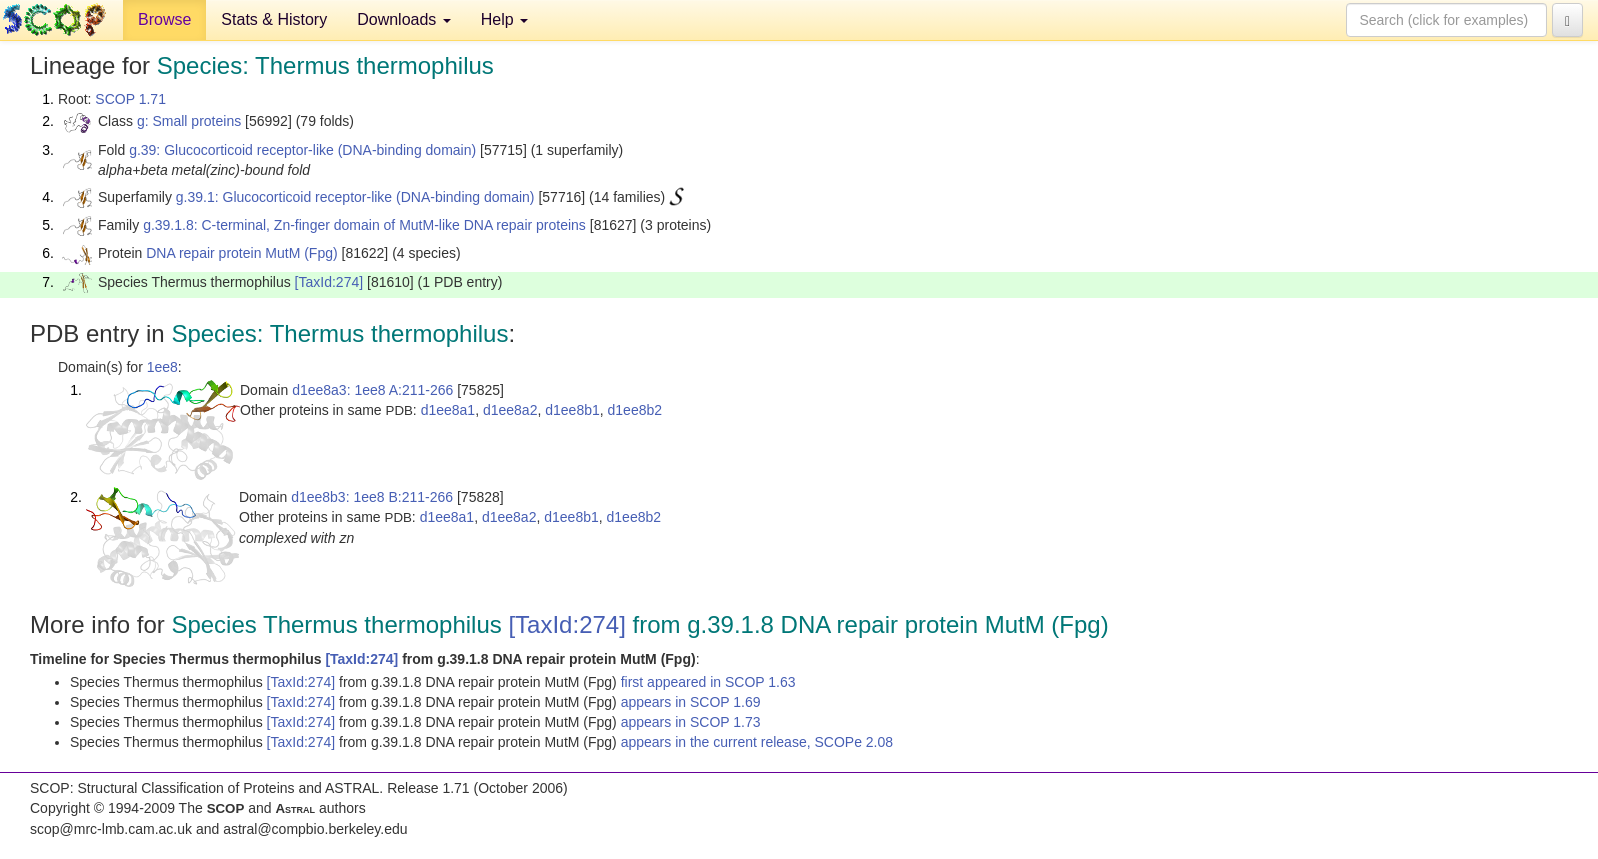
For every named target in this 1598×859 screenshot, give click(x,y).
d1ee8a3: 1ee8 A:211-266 (372, 390)
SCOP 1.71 (130, 99)
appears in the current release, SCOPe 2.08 (757, 742)
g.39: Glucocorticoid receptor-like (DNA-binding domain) (302, 150)
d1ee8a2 (510, 410)
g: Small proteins (189, 121)
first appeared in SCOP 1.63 (708, 682)
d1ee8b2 (635, 410)
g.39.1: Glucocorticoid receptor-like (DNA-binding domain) (355, 197)
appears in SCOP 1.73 (691, 722)
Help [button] (504, 19)
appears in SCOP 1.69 (691, 702)
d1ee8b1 (572, 410)
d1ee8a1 (448, 410)
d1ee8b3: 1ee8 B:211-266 (372, 497)
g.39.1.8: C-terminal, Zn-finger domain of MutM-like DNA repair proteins (364, 225)
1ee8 (162, 367)
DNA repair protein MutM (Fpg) (241, 253)
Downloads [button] (404, 19)
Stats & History (274, 19)
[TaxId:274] (329, 282)
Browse (164, 19)
